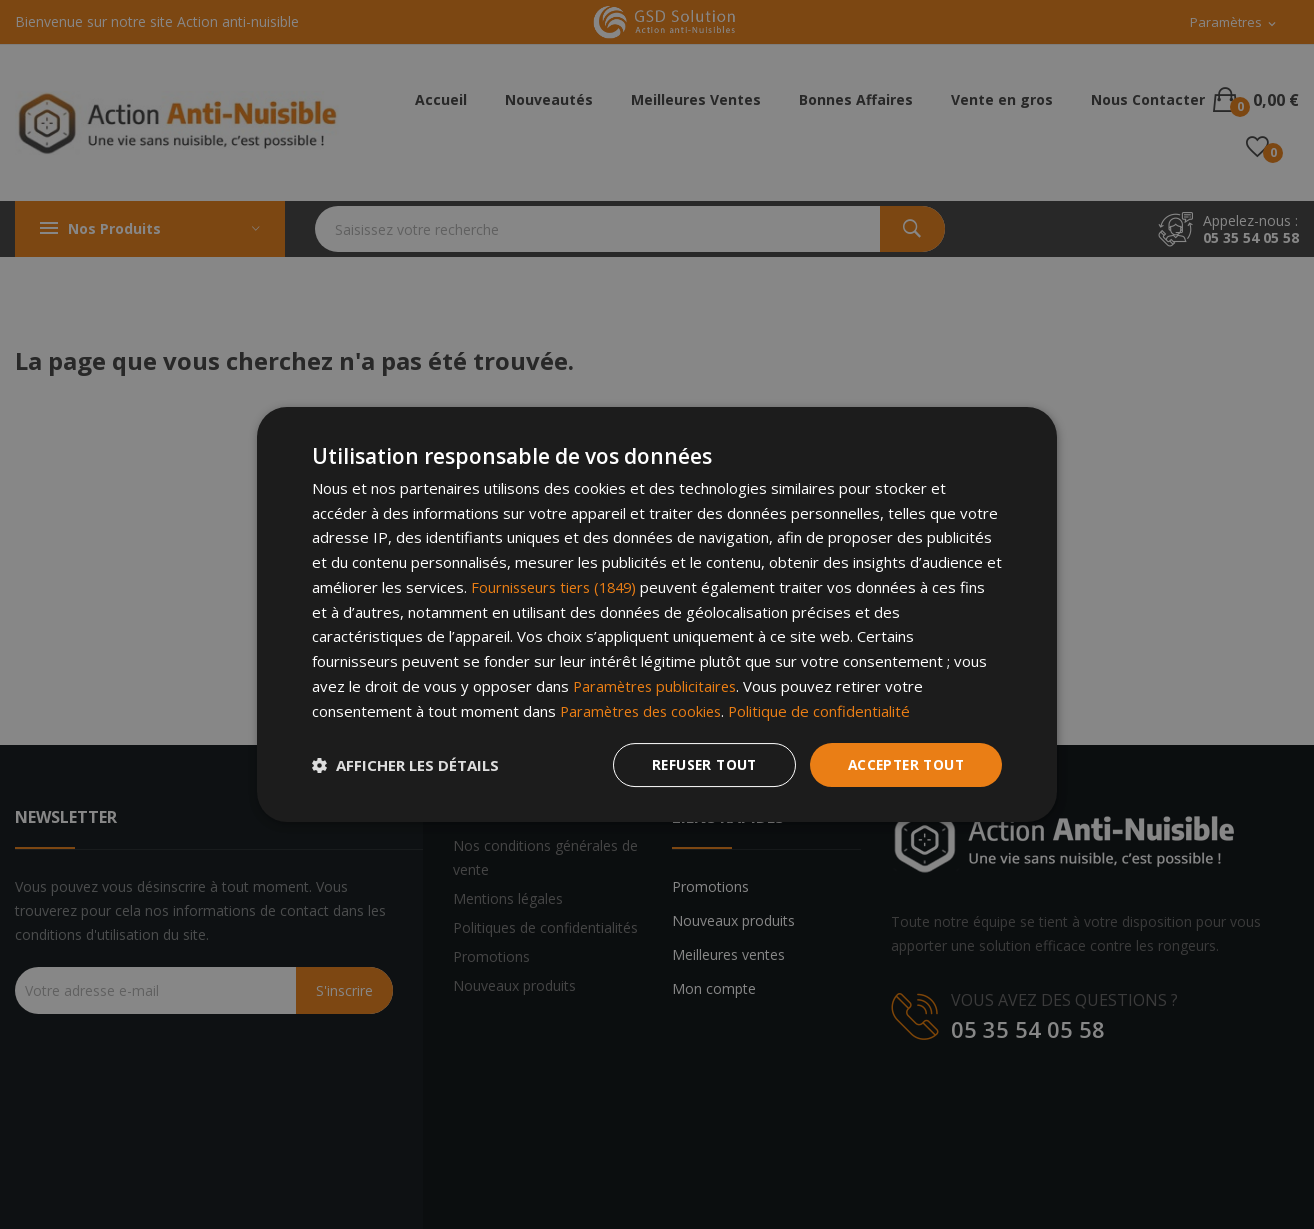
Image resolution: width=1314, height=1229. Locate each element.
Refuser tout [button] (696, 764)
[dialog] (657, 614)
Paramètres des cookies (644, 710)
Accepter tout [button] (903, 764)
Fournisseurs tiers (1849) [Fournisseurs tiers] (558, 587)
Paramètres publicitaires (657, 686)
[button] (405, 765)
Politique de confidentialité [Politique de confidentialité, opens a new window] (827, 710)
